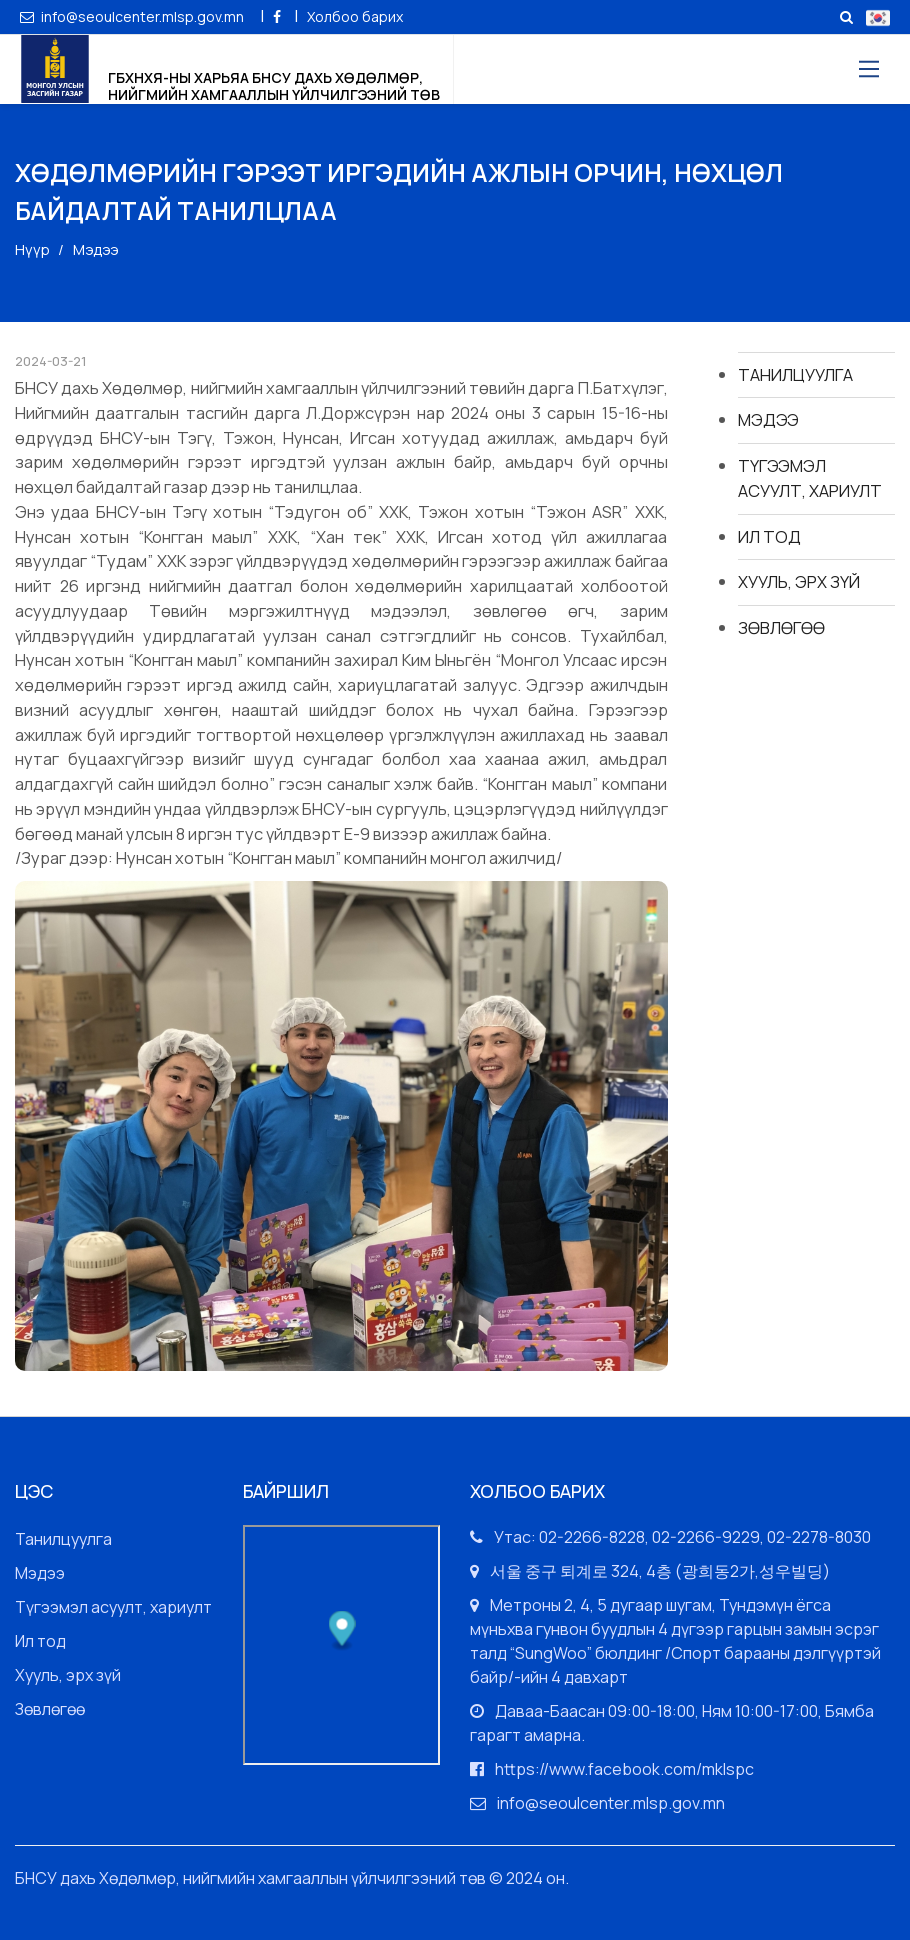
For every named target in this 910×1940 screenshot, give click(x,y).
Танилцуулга (795, 374)
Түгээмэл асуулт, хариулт (810, 478)
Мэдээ (768, 419)
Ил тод (769, 536)
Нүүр (32, 249)
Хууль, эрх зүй (799, 581)
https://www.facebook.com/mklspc (624, 1769)
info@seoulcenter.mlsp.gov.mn (133, 16)
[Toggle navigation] (867, 69)
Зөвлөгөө (781, 627)
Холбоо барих (355, 16)
